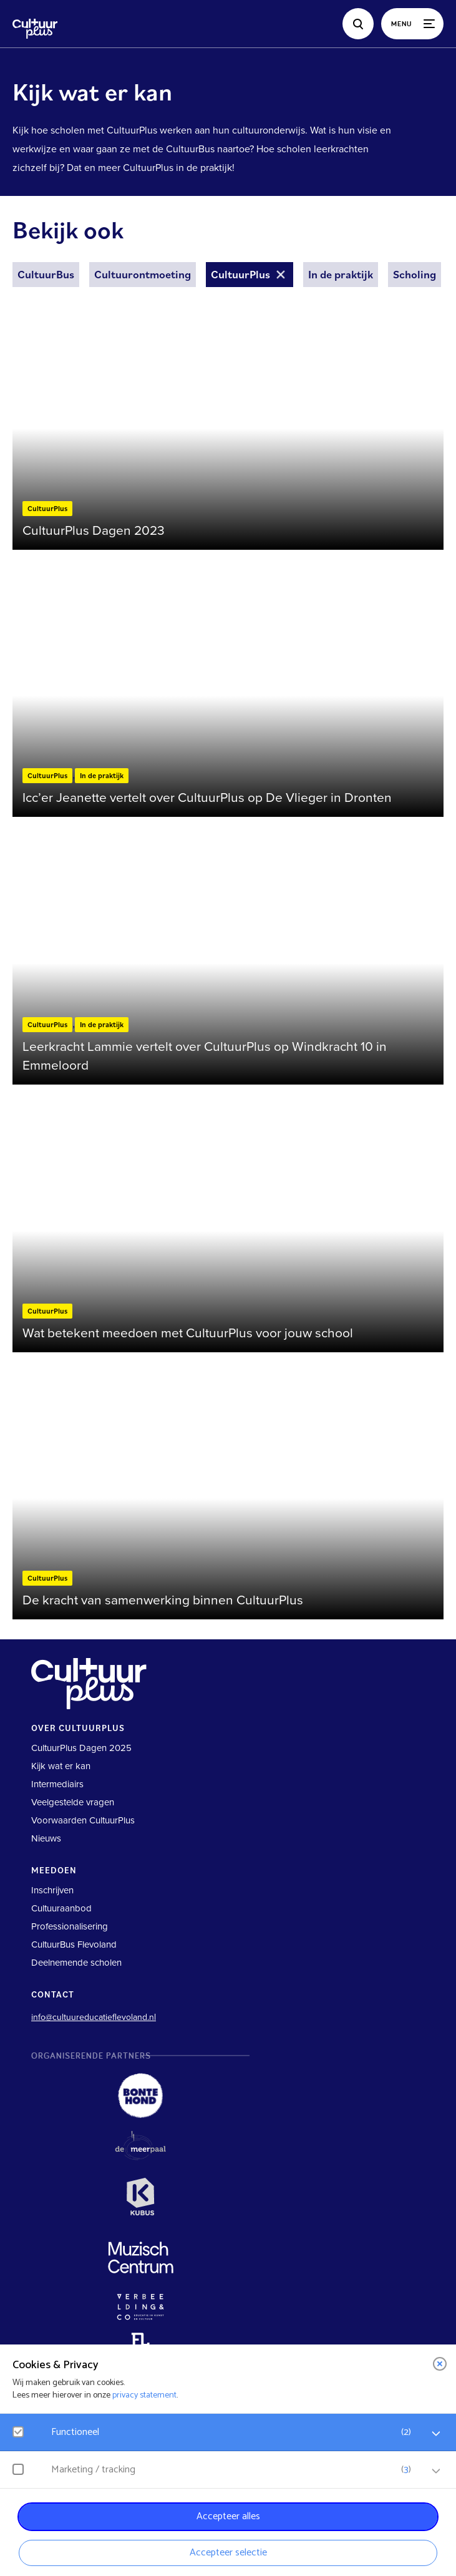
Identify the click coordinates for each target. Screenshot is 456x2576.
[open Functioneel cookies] (436, 2434)
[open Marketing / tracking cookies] (436, 2471)
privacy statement (144, 2395)
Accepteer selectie (228, 2552)
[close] (440, 2364)
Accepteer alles (228, 2516)
